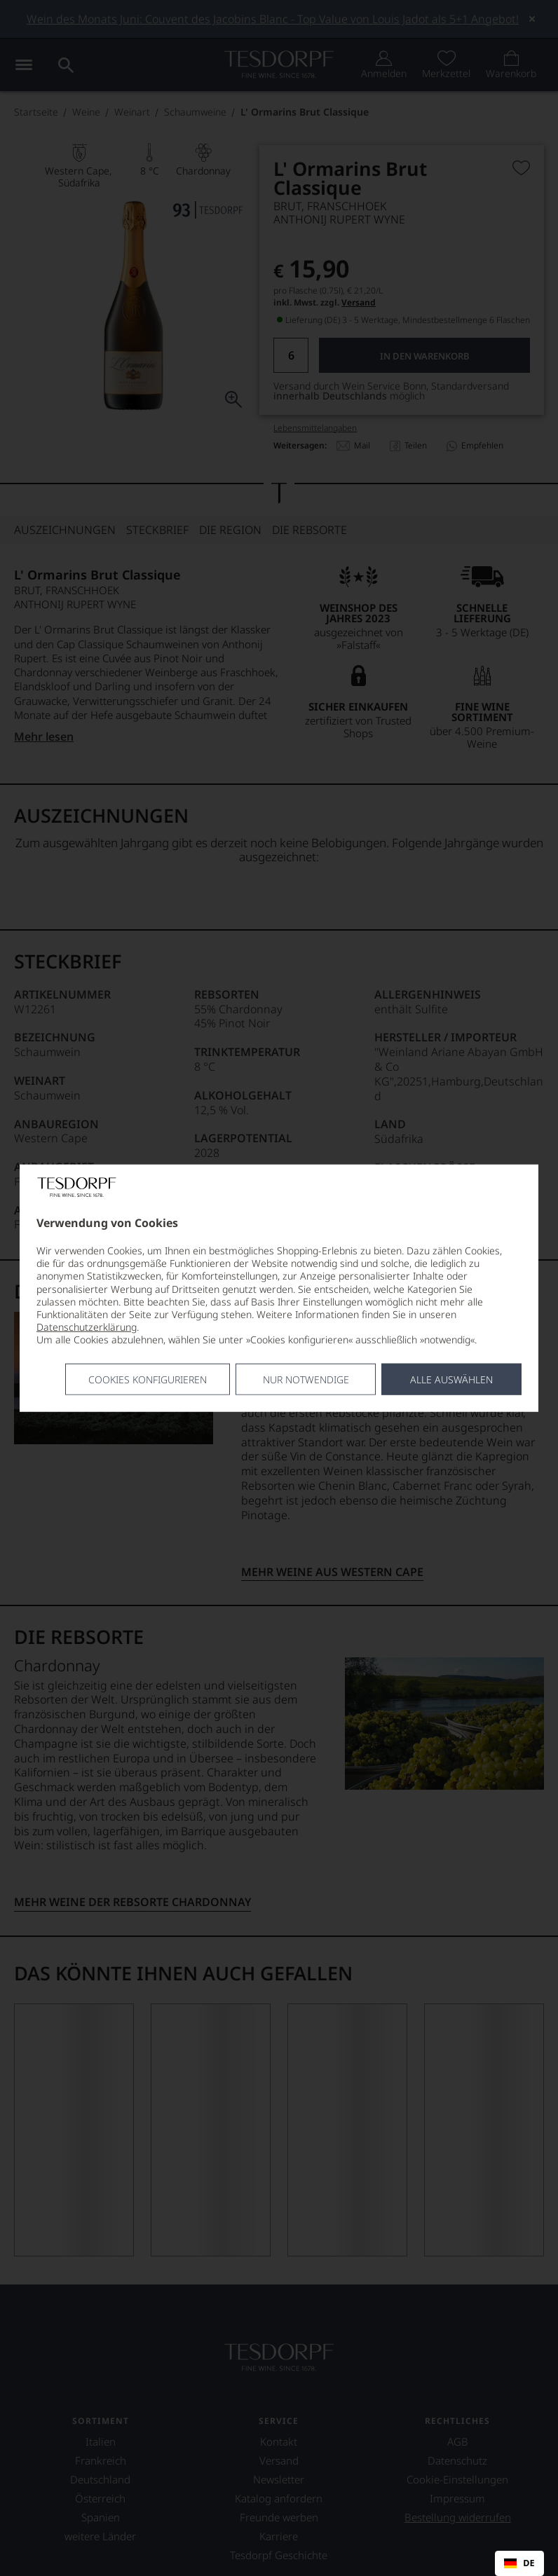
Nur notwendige (306, 1378)
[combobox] (519, 2563)
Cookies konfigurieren (147, 1378)
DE (519, 2563)
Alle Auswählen (451, 1378)
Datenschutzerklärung (86, 1327)
